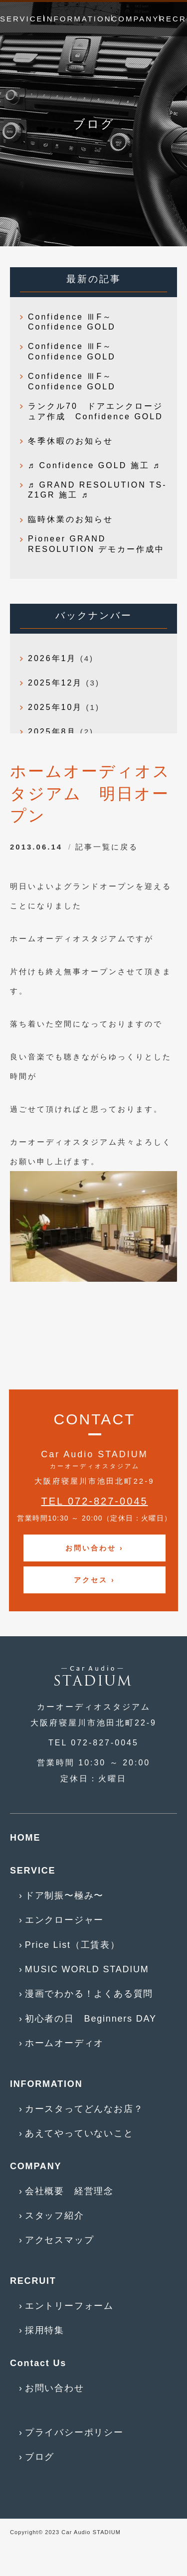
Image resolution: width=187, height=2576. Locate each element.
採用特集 (44, 2330)
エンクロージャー (64, 1920)
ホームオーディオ (64, 2043)
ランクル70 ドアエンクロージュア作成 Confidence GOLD (95, 411)
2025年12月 (55, 683)
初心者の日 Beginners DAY (91, 2019)
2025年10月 (55, 707)
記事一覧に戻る (106, 847)
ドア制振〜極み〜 (64, 1895)
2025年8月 (52, 731)
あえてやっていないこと (79, 2133)
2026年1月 (52, 658)
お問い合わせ (54, 2388)
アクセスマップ (59, 2240)
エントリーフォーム (69, 2306)
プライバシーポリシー (74, 2432)
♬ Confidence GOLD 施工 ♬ (94, 465)
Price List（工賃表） (72, 1945)
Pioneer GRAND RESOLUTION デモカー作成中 (96, 543)
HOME (25, 1838)
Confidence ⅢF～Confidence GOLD (72, 322)
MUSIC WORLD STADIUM (87, 1969)
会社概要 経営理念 (69, 2191)
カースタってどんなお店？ (84, 2109)
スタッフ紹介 (54, 2216)
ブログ (39, 2457)
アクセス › (94, 1580)
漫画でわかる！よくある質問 (89, 1994)
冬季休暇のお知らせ (70, 441)
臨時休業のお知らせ (70, 519)
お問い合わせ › (94, 1548)
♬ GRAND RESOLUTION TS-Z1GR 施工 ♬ (97, 490)
